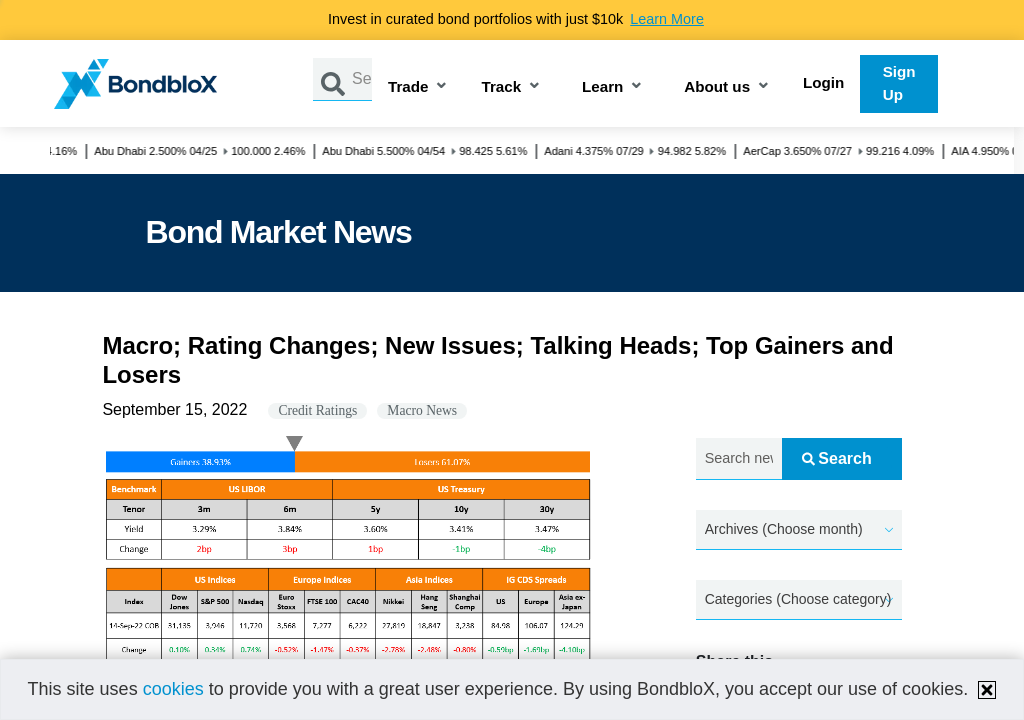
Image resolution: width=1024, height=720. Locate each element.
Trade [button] (408, 87)
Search (836, 458)
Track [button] (501, 87)
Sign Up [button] (899, 83)
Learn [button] (602, 87)
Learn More (667, 19)
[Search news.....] (739, 459)
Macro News (422, 410)
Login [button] (823, 82)
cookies (173, 689)
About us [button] (717, 87)
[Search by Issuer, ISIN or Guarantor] (362, 79)
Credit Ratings (317, 410)
